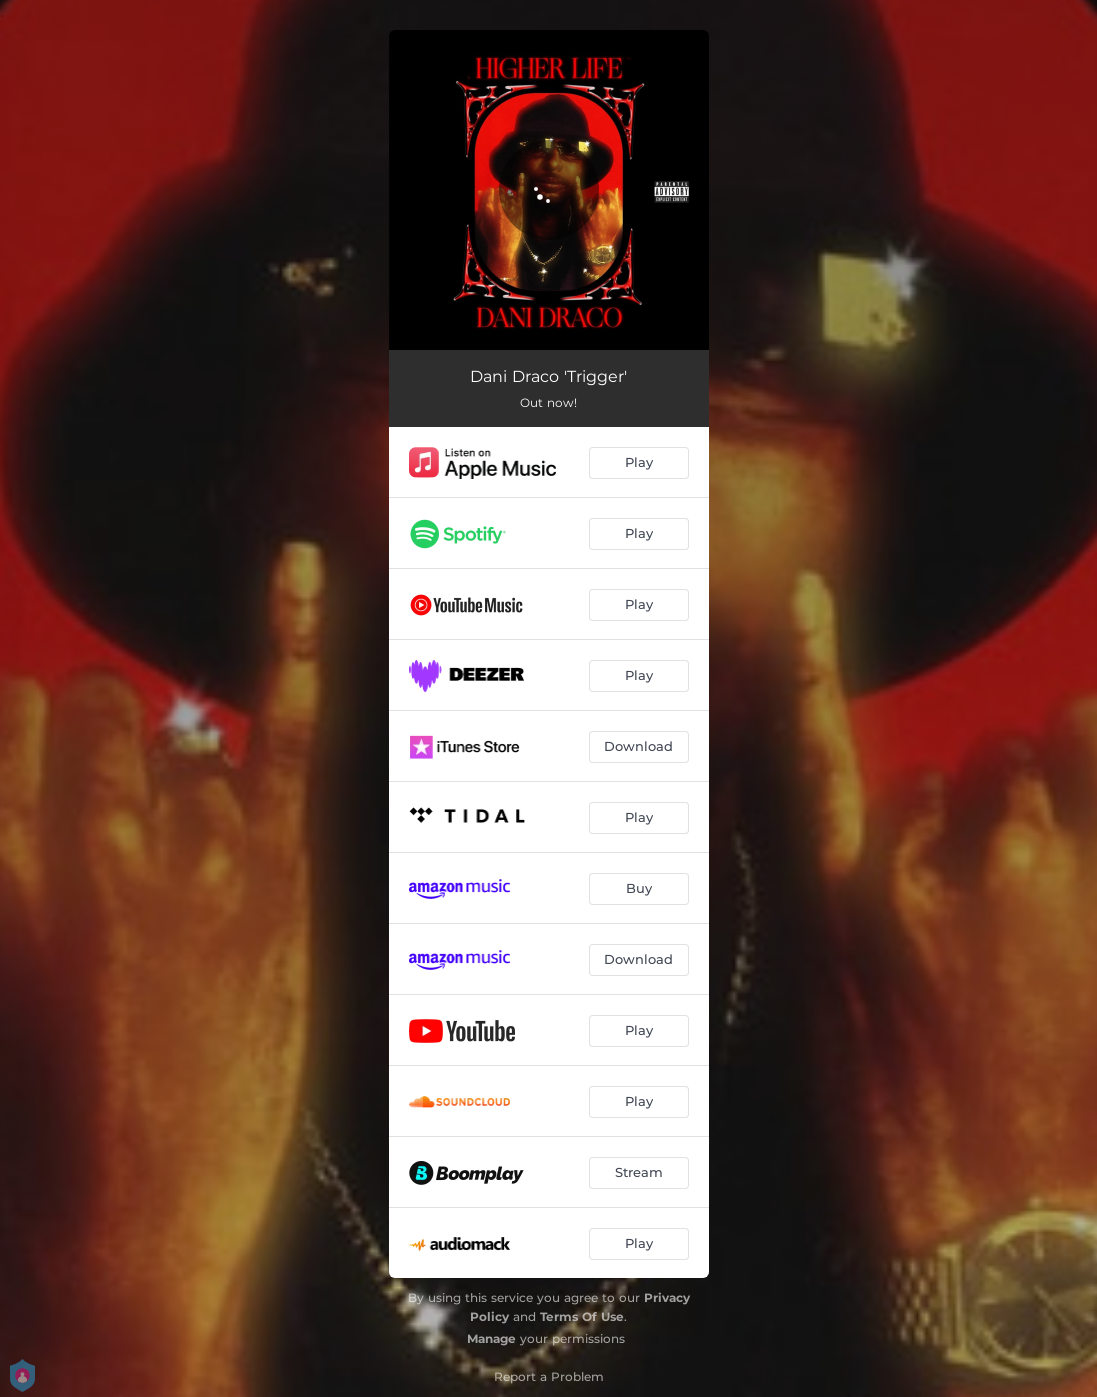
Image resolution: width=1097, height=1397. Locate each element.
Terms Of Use (582, 1316)
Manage (491, 1338)
